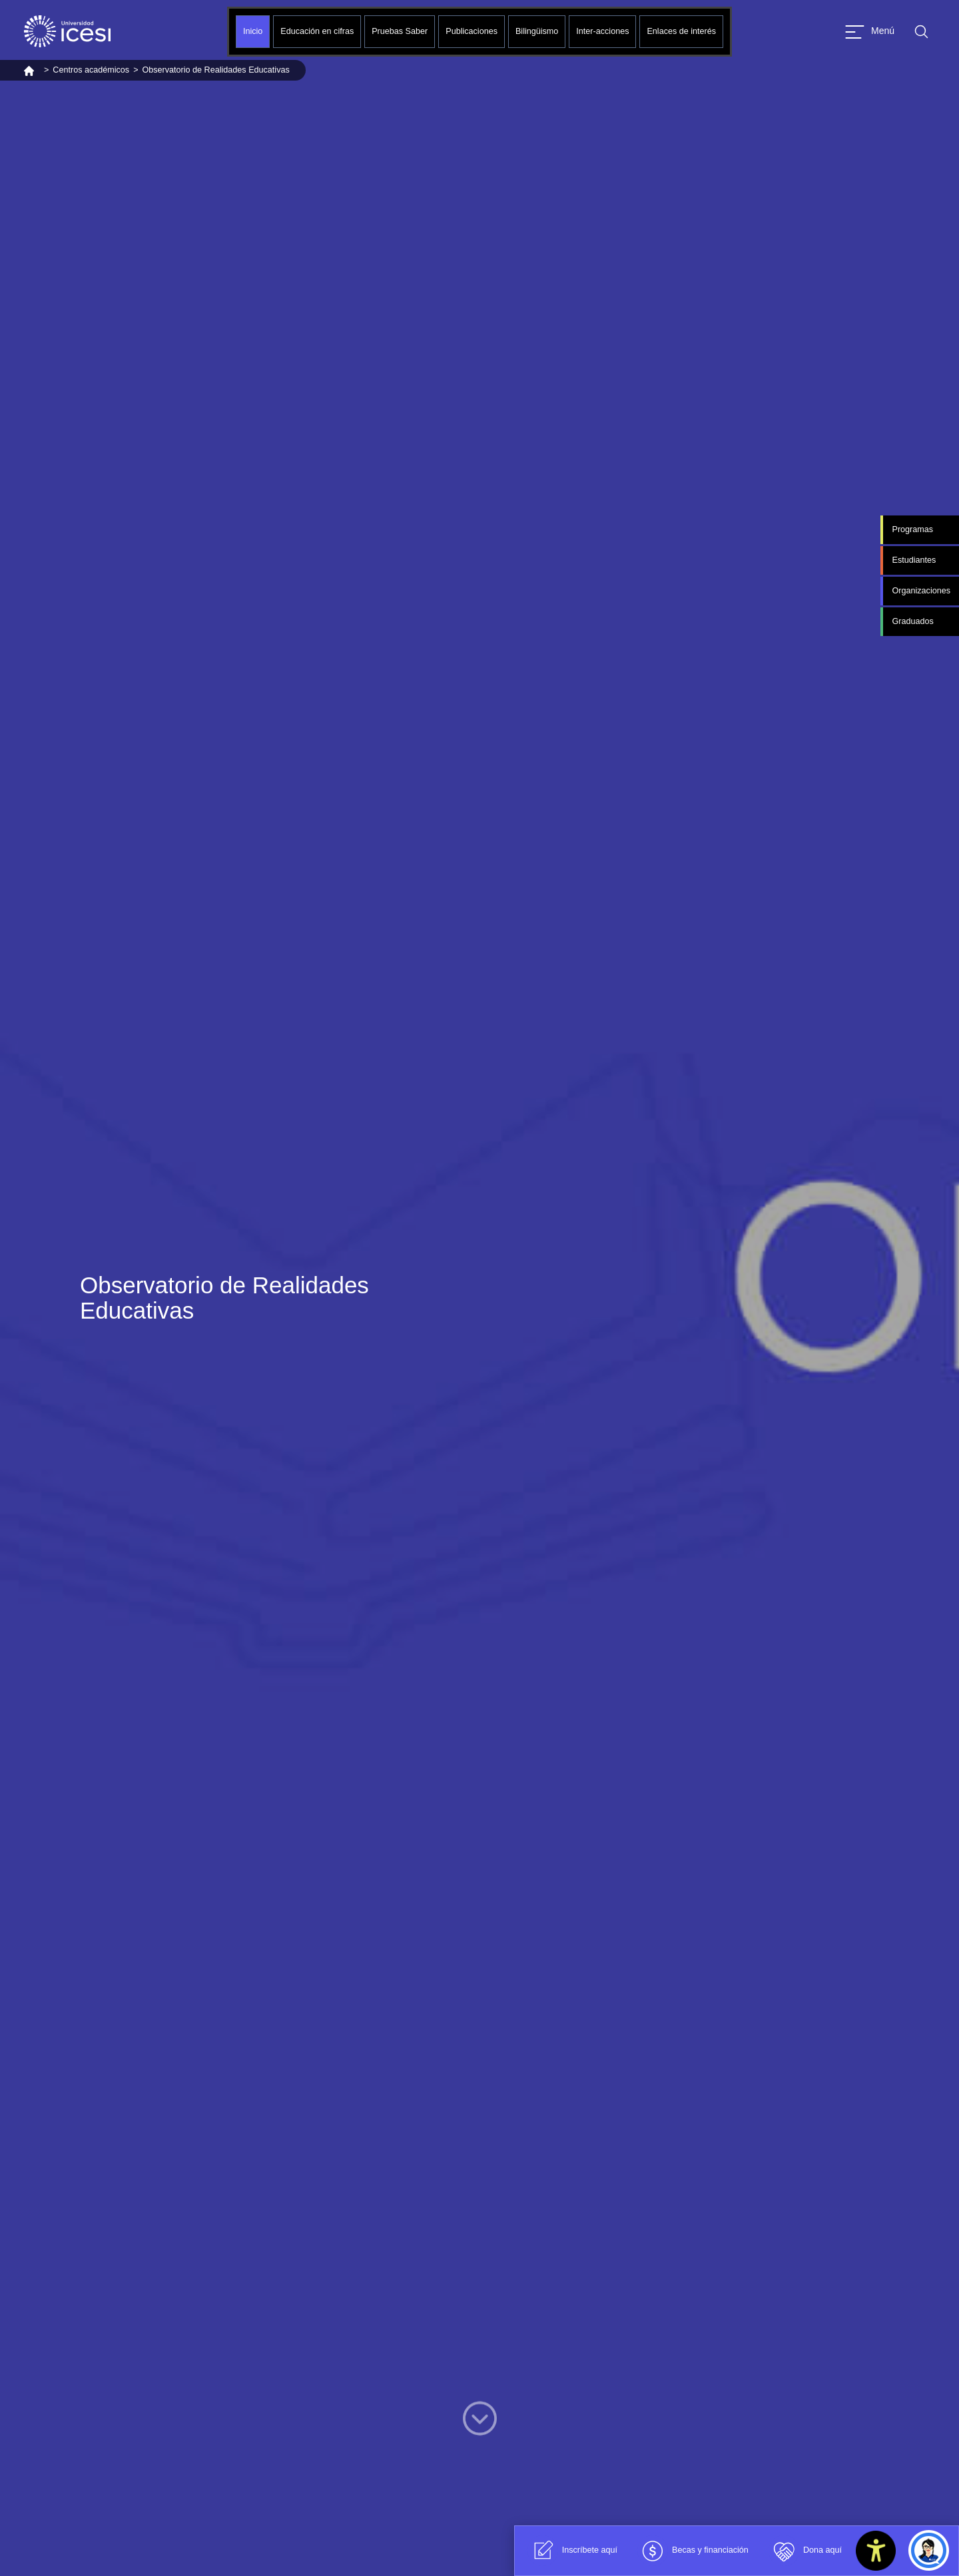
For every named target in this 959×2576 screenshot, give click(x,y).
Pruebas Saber (400, 31)
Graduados (912, 621)
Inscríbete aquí (572, 2550)
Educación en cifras (317, 31)
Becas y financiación (693, 2550)
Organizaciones (921, 590)
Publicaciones (471, 31)
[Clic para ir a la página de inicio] (67, 31)
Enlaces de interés (681, 31)
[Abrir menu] (869, 32)
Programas (912, 529)
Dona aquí (805, 2550)
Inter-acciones (602, 31)
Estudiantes (914, 560)
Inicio (252, 31)
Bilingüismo (536, 31)
